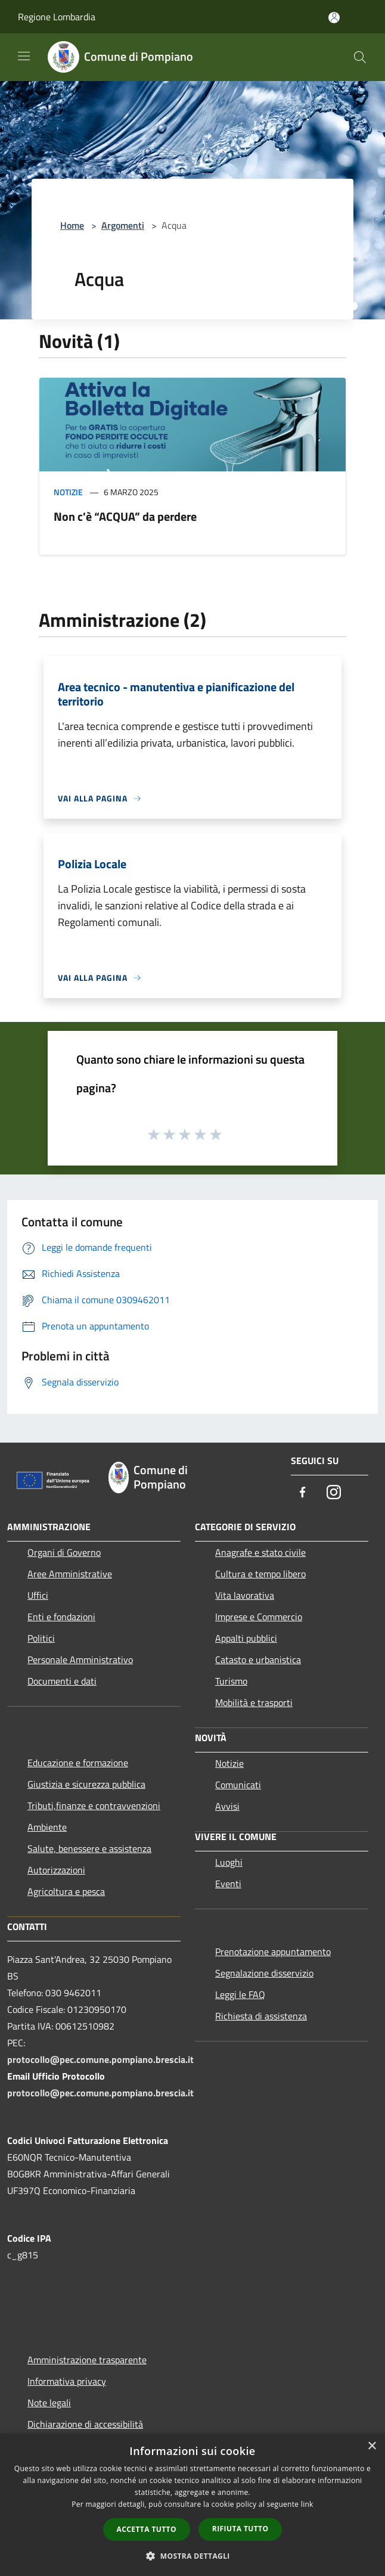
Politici (41, 1638)
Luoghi (229, 1862)
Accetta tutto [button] (146, 2529)
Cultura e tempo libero (260, 1574)
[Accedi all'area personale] (334, 17)
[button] (192, 2556)
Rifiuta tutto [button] (240, 2529)
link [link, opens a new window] (307, 2504)
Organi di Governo (64, 1552)
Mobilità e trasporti (254, 1702)
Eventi (228, 1883)
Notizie (68, 492)
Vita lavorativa (244, 1595)
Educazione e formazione (77, 1762)
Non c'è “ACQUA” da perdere (125, 516)
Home (72, 225)
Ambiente (47, 1827)
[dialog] (192, 2505)
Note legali (49, 2402)
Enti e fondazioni (61, 1616)
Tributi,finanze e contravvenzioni (93, 1805)
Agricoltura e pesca (66, 1891)
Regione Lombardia (56, 17)
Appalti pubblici (246, 1638)
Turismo (231, 1681)
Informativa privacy (66, 2381)
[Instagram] (334, 1493)
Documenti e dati (62, 1681)
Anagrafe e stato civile (260, 1552)
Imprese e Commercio (258, 1616)
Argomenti (122, 225)
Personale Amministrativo (80, 1659)
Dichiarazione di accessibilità (85, 2424)
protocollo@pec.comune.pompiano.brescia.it (100, 2059)
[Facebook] (303, 1493)
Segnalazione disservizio (264, 1973)
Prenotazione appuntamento (273, 1951)
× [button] (371, 2446)
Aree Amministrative (69, 1574)
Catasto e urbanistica (258, 1659)
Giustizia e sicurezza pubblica (86, 1784)
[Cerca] (360, 57)
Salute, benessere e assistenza (89, 1848)
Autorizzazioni (56, 1870)
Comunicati (238, 1785)
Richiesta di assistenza (261, 2016)
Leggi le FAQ (240, 1994)
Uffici (37, 1595)
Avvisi (227, 1806)
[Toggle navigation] (24, 56)
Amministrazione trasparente (87, 2360)
